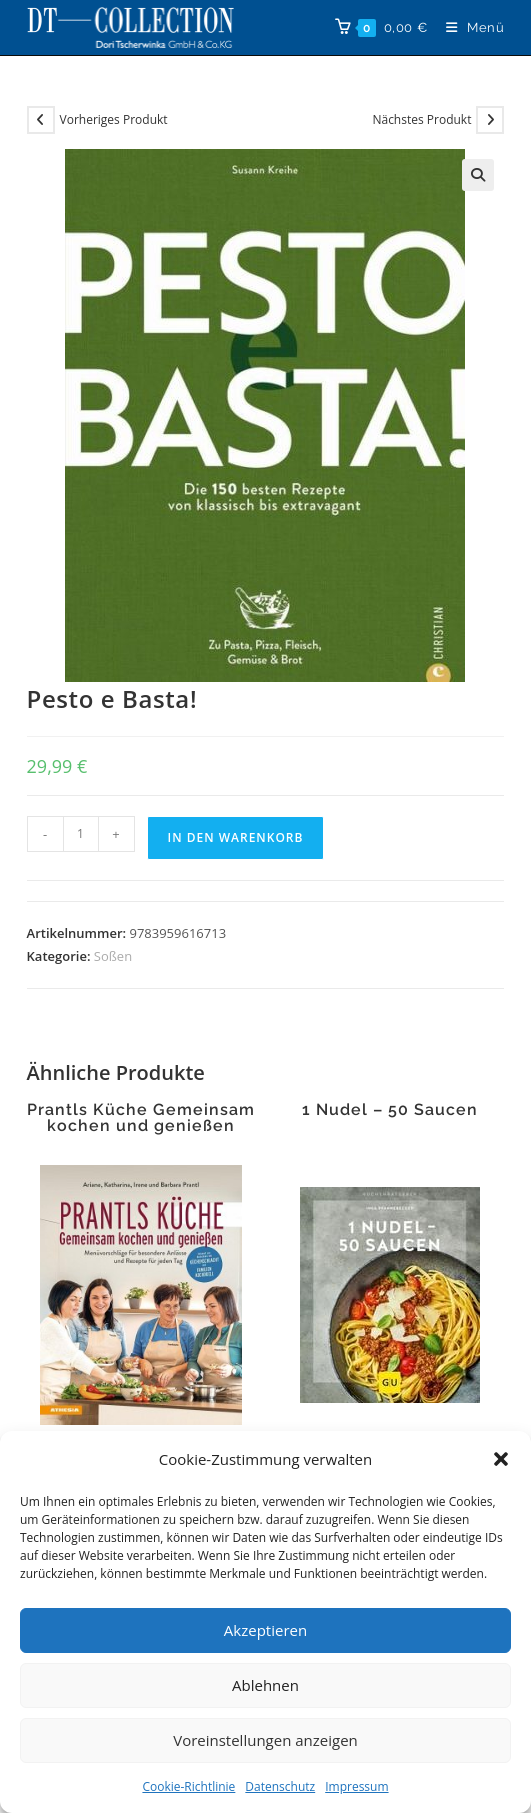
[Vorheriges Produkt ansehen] (41, 120)
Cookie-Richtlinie (188, 1786)
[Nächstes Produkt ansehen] (490, 120)
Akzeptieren (265, 1630)
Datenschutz (280, 1786)
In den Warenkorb (236, 837)
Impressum (356, 1786)
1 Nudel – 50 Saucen (390, 1110)
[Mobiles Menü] (468, 27)
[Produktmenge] (81, 834)
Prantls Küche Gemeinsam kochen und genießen (141, 1118)
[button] (501, 1459)
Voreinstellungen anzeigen (265, 1740)
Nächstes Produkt (421, 119)
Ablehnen (265, 1685)
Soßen (113, 956)
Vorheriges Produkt (114, 119)
